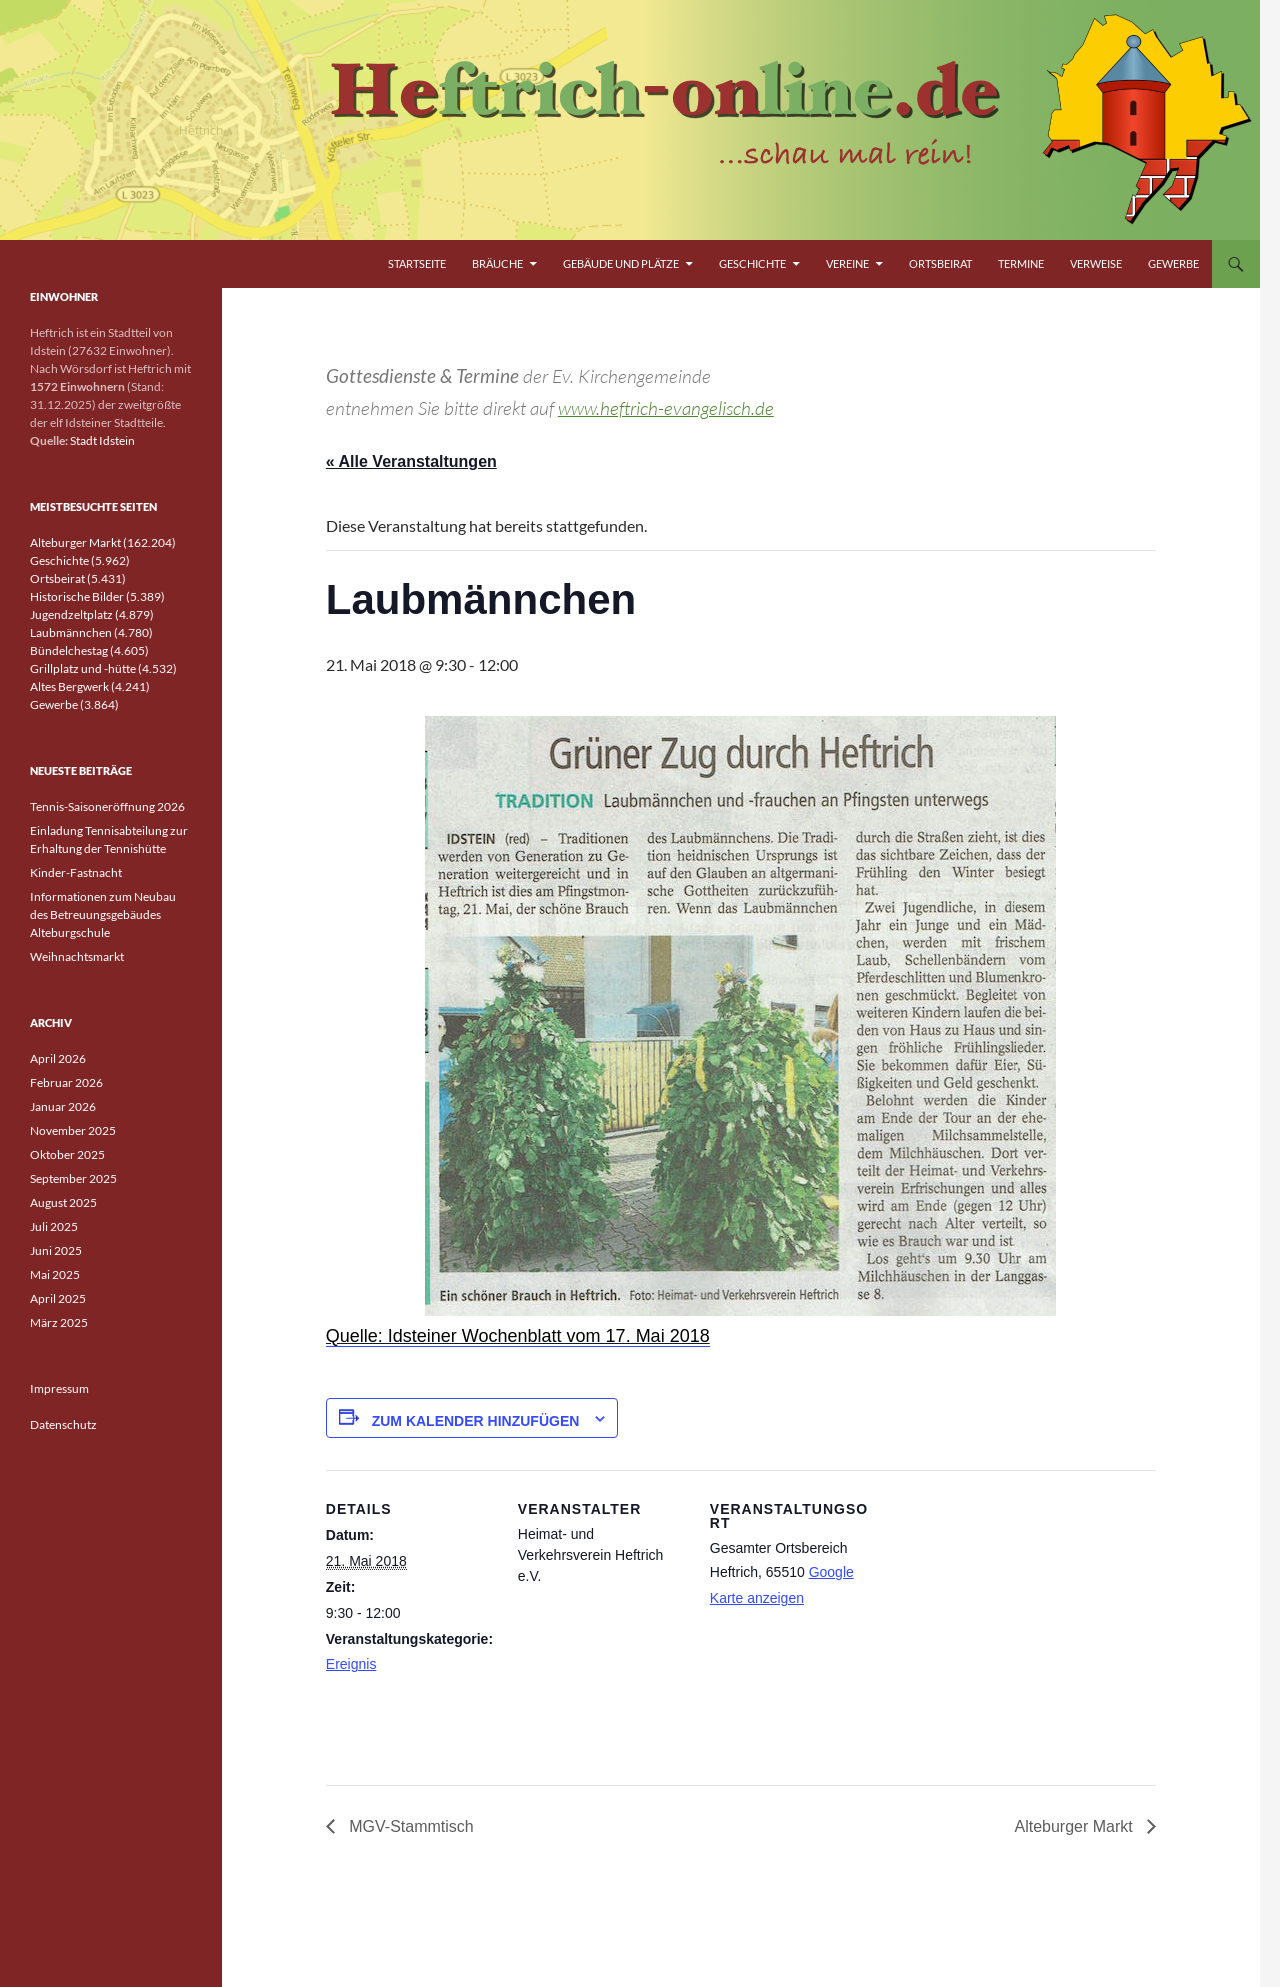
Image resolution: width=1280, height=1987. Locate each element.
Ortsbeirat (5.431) (78, 578)
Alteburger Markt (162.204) (103, 542)
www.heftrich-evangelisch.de (666, 408)
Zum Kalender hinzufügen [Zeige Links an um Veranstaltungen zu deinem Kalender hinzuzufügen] (476, 1421)
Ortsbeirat (940, 263)
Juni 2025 (56, 1250)
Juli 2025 (54, 1226)
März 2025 (59, 1322)
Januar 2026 (63, 1106)
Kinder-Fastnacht (76, 872)
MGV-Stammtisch (409, 1826)
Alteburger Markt (1075, 1826)
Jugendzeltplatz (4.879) (92, 614)
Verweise (1096, 263)
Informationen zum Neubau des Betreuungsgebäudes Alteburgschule (103, 914)
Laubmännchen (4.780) (91, 632)
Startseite (417, 263)
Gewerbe (1173, 263)
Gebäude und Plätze (621, 263)
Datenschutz (63, 1424)
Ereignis (351, 1664)
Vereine (847, 263)
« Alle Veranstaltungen (411, 461)
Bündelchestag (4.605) (89, 650)
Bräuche (497, 263)
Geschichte (752, 263)
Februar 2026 (66, 1082)
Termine (1021, 263)
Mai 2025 (55, 1274)
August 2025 (63, 1202)
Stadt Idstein (102, 440)
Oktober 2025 (67, 1154)
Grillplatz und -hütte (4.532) (103, 668)
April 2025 (58, 1298)
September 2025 (73, 1178)
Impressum (59, 1388)
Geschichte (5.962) (80, 560)
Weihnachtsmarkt (77, 956)
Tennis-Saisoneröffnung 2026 (107, 806)
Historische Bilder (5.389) (97, 596)
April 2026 (58, 1058)
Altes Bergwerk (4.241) (90, 686)
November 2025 (73, 1130)
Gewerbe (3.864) (74, 704)
